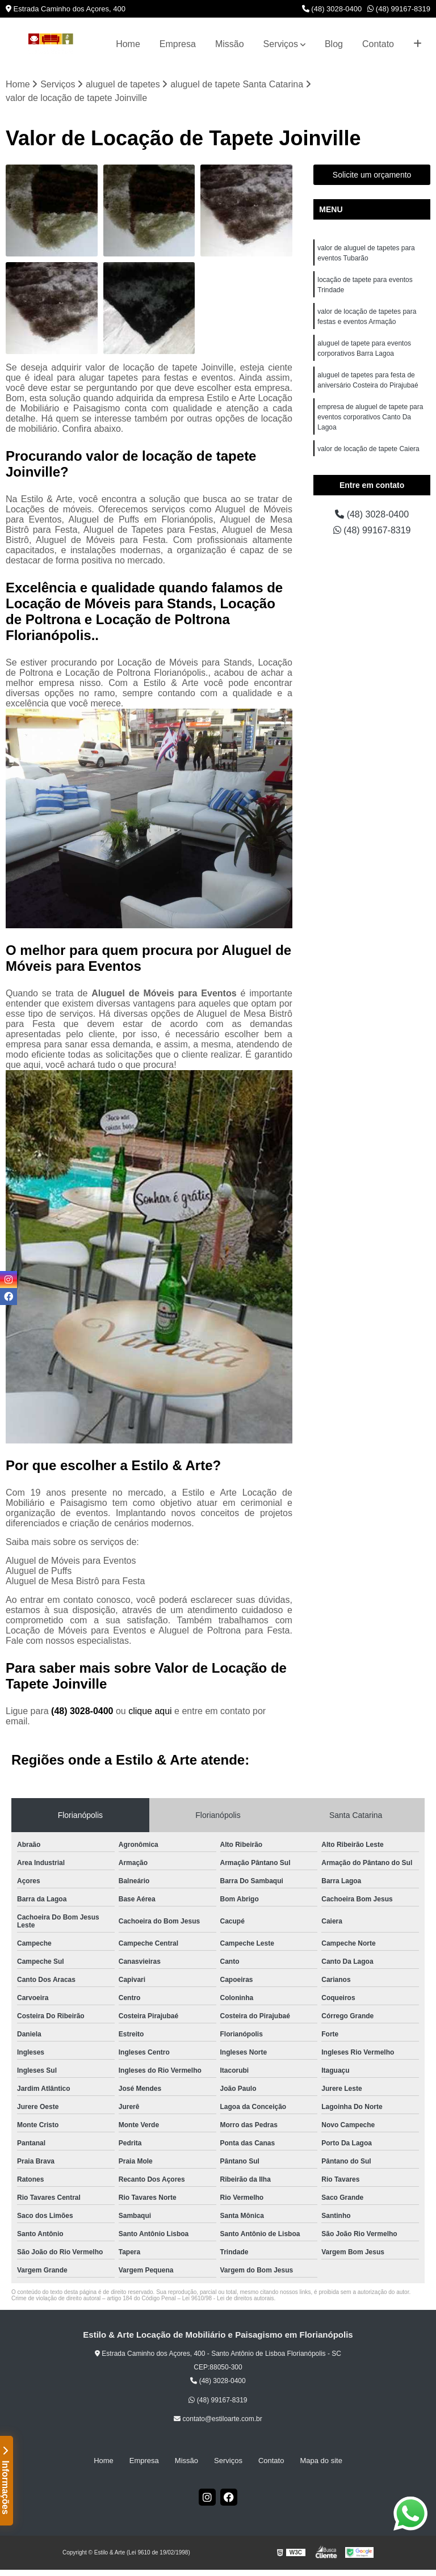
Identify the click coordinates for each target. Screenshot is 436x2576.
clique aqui (150, 1711)
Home (128, 44)
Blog (334, 44)
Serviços (280, 44)
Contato (378, 44)
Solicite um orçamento (372, 174)
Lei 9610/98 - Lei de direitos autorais (228, 2298)
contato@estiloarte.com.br (218, 2419)
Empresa (178, 44)
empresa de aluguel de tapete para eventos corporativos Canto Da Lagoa (370, 417)
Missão (229, 44)
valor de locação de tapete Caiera (368, 449)
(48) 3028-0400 (332, 9)
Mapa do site (321, 2460)
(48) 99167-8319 (398, 9)
